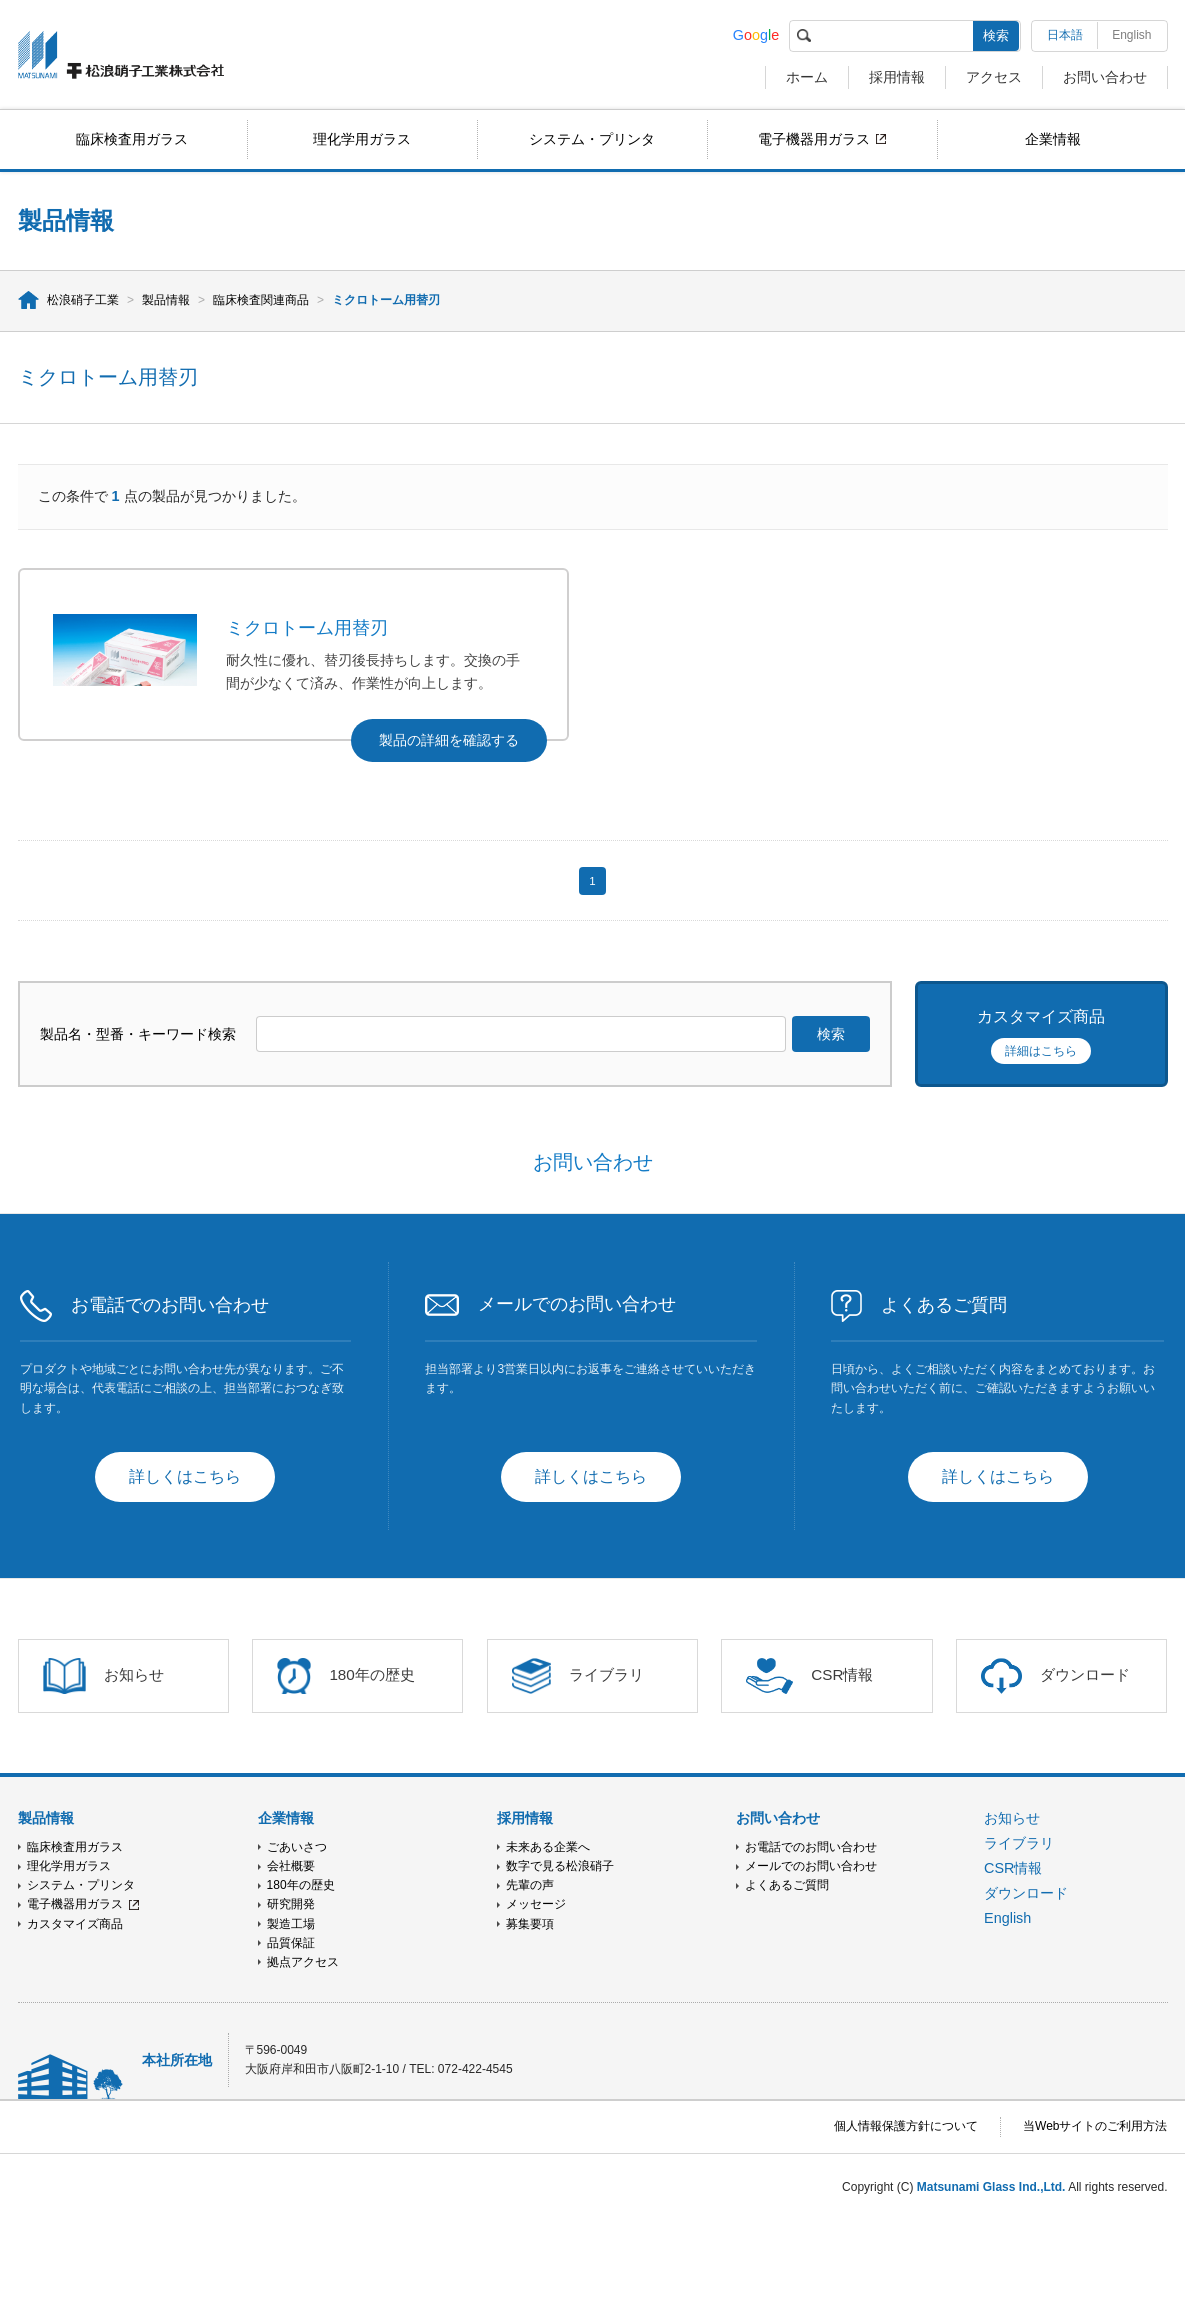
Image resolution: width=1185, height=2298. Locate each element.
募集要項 (530, 1924)
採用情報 (897, 77)
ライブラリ (1019, 1843)
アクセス (994, 77)
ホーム (807, 77)
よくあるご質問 (787, 1885)
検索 (996, 35)
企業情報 (1053, 139)
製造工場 (291, 1924)
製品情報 (166, 300)
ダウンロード (1026, 1893)
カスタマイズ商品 (75, 1924)
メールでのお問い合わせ (811, 1866)
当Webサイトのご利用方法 (1095, 2126)
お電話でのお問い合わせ (811, 1847)
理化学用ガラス (362, 139)
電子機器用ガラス (814, 139)
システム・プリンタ (592, 139)
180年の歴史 (301, 1885)
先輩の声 (530, 1885)
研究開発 (291, 1904)
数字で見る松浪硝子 (560, 1866)
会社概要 (291, 1866)
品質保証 (291, 1943)
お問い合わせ (1105, 77)
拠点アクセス (303, 1962)
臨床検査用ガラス (132, 139)
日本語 (1065, 35)
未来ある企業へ (548, 1847)
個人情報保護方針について (906, 2126)
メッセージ (536, 1904)
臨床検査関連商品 (261, 300)
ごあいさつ (297, 1847)
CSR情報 (1013, 1868)
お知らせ (1012, 1818)
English (1131, 35)
